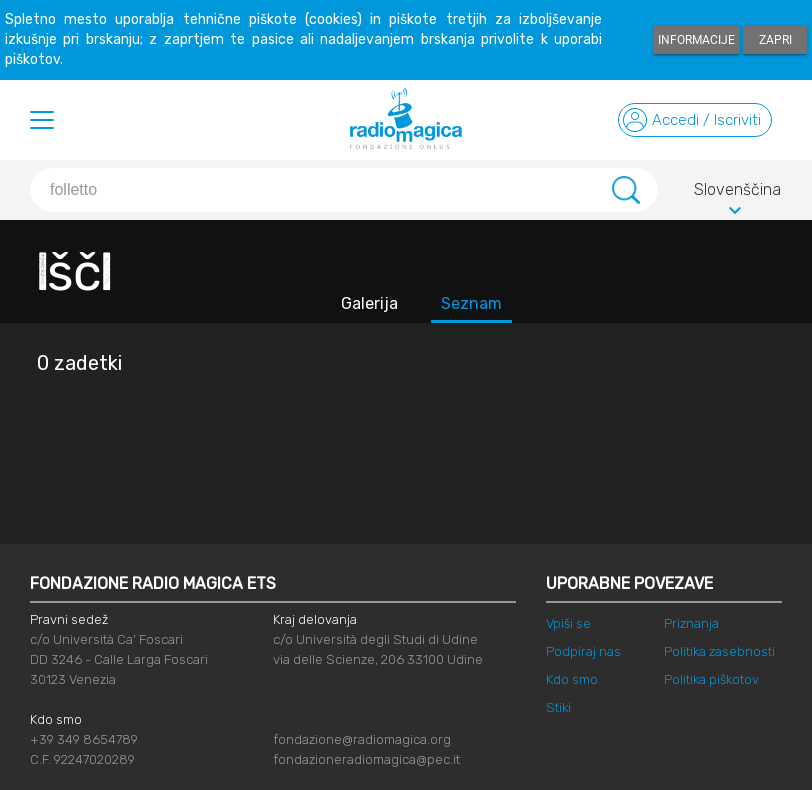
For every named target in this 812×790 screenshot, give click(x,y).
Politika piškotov (711, 679)
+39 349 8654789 (84, 739)
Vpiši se (568, 623)
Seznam (471, 303)
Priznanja (691, 623)
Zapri (775, 40)
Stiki (558, 707)
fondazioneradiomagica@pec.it (366, 759)
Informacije (696, 40)
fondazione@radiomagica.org (362, 739)
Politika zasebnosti (719, 651)
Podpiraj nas (583, 651)
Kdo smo (572, 679)
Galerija (369, 303)
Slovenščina (737, 193)
